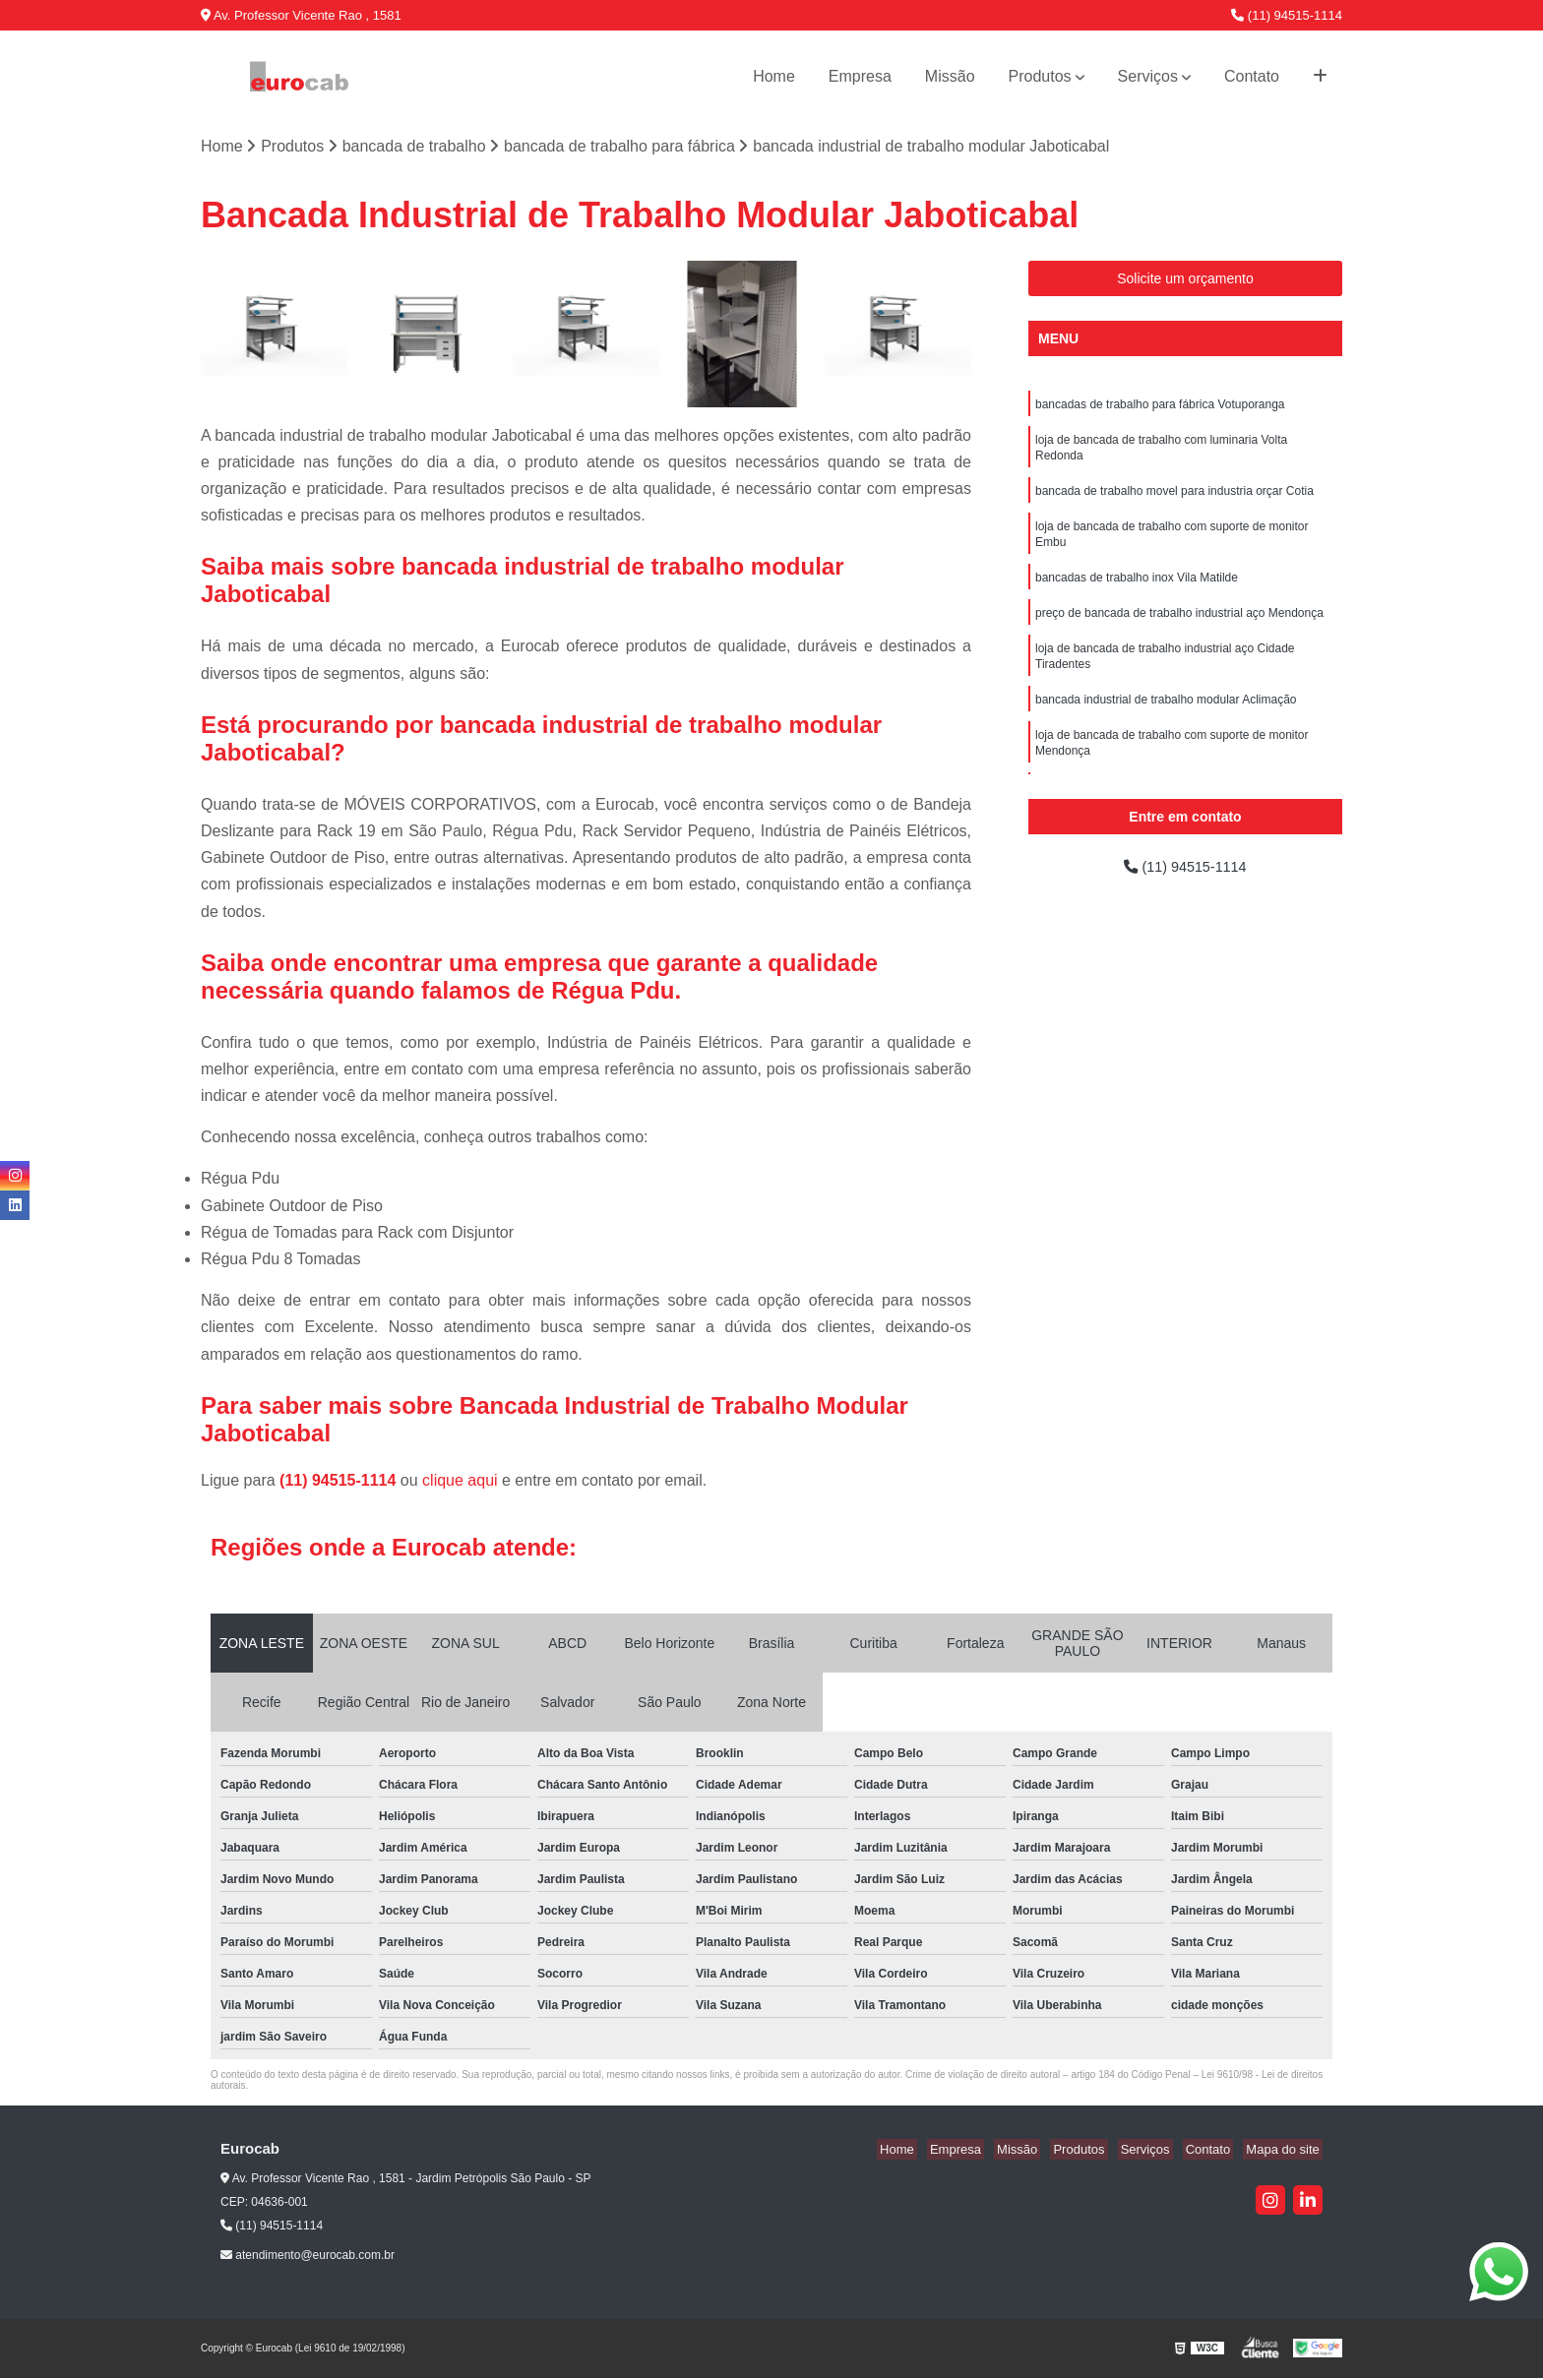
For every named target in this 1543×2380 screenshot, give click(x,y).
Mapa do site (1285, 2151)
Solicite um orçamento (1185, 280)
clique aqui (460, 1482)
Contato (1251, 76)
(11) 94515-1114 (1286, 15)
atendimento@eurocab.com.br (307, 2257)
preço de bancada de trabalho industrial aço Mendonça (1179, 630)
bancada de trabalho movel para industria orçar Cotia (1174, 500)
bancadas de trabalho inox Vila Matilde (1136, 592)
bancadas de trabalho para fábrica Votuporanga (1160, 407)
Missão (950, 76)
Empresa (860, 76)
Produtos (1040, 76)
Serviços (1148, 76)
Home (774, 76)
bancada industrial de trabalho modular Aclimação (1166, 722)
